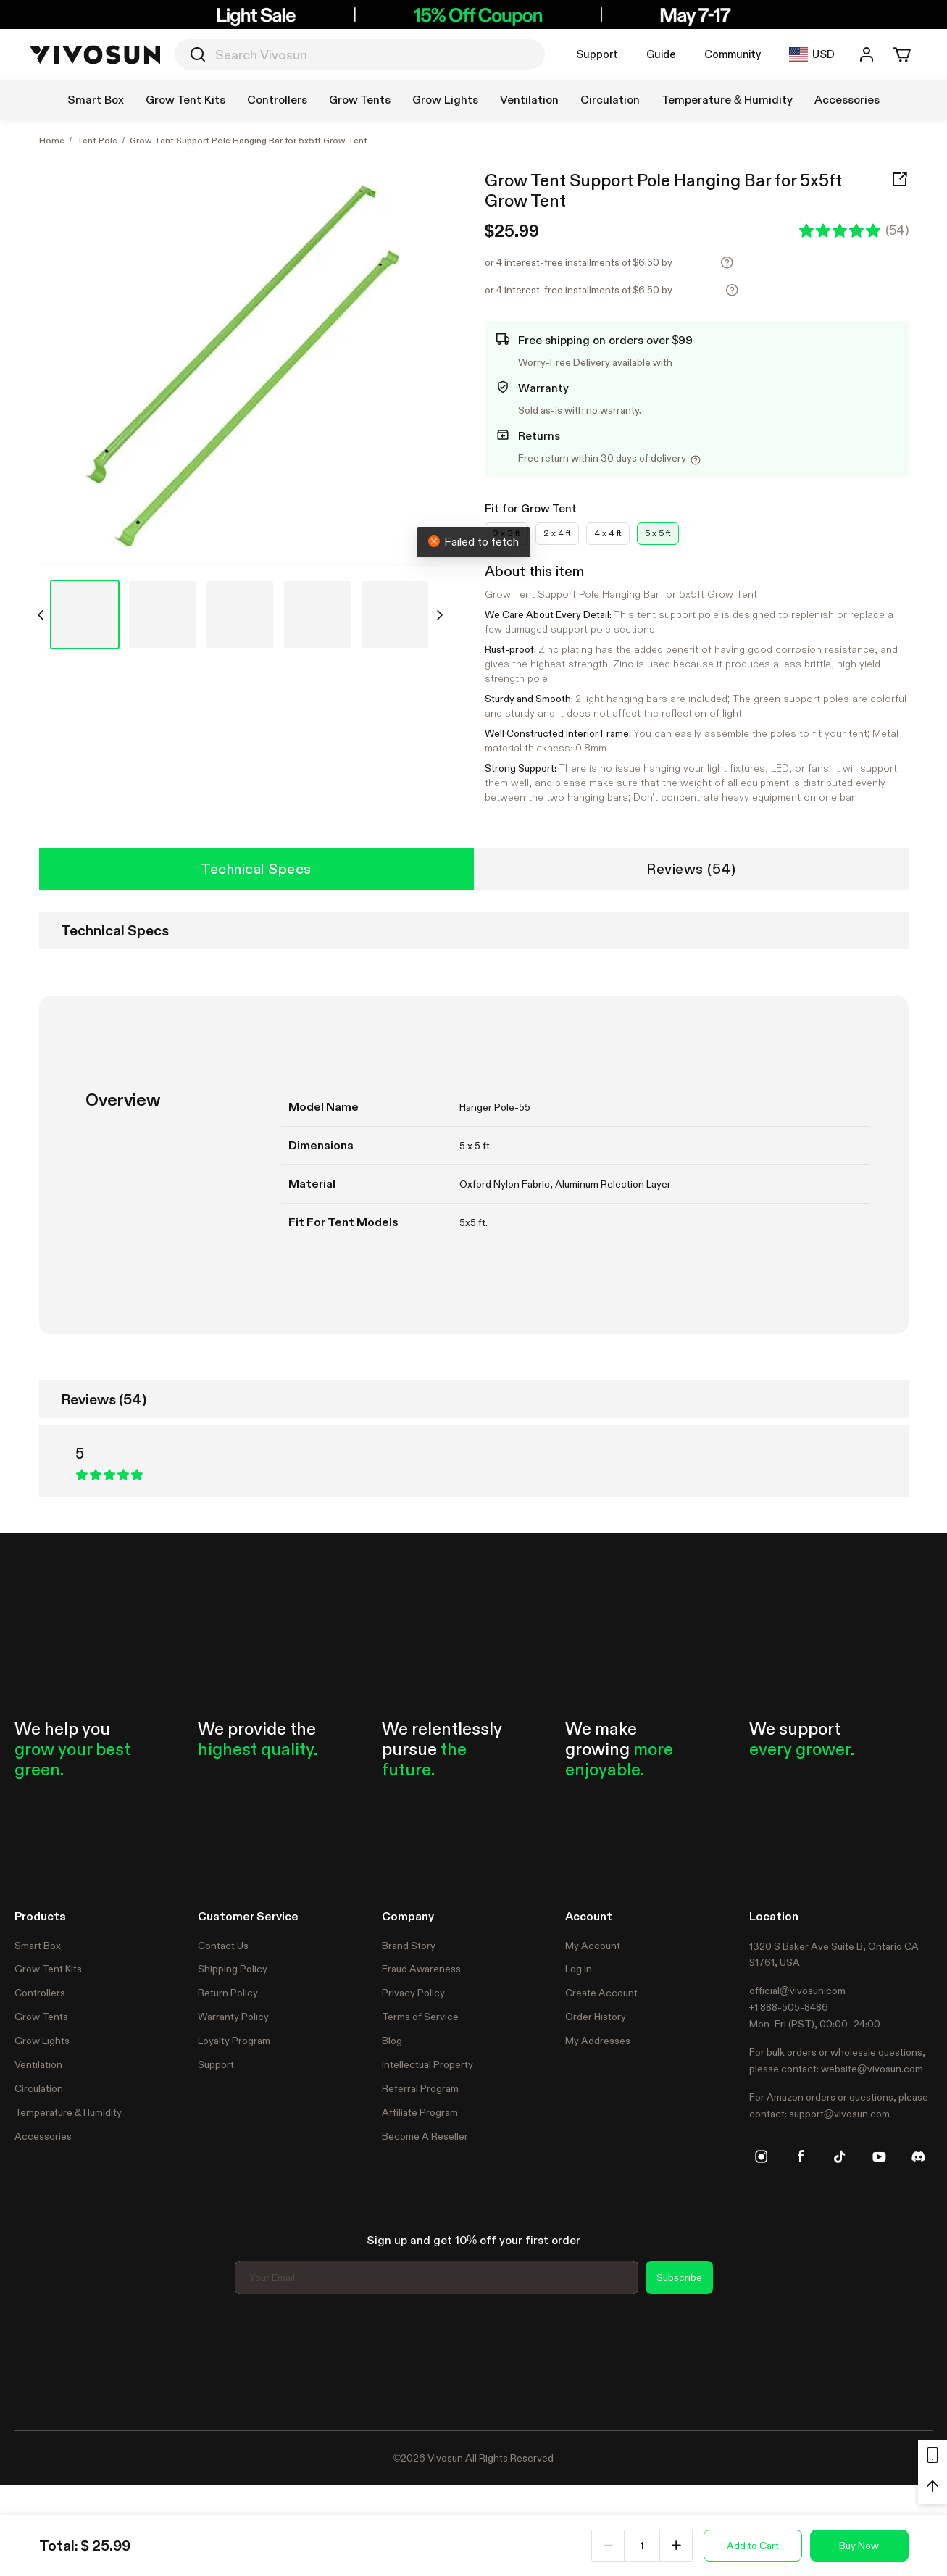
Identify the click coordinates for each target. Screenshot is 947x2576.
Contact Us (223, 1945)
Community (732, 54)
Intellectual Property (427, 2064)
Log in (578, 1969)
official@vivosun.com (797, 1990)
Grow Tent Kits (48, 1969)
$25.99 (512, 231)
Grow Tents (41, 2016)
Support (597, 54)
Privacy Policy (413, 1992)
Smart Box (37, 1945)
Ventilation (38, 2064)
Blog (392, 2040)
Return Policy (228, 1992)
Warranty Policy (233, 2016)
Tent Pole (97, 141)
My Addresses (597, 2040)
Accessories (43, 2136)
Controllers (39, 1992)
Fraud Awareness (421, 1969)
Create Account (601, 1992)
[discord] (918, 2156)
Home (51, 141)
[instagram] (761, 2156)
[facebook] (800, 2156)
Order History (595, 2016)
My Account (592, 1945)
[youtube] (879, 2156)
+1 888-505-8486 (788, 2007)
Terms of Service (420, 2016)
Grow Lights (42, 2040)
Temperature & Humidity (68, 2112)
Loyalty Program (234, 2040)
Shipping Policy (232, 1969)
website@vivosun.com (872, 2069)
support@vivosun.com (839, 2113)
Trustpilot (36, 2360)
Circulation (38, 2088)
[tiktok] (839, 2156)
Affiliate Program (420, 2112)
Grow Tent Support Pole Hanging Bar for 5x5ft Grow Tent (663, 190)
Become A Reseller (425, 2136)
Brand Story (408, 1945)
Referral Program (420, 2088)
